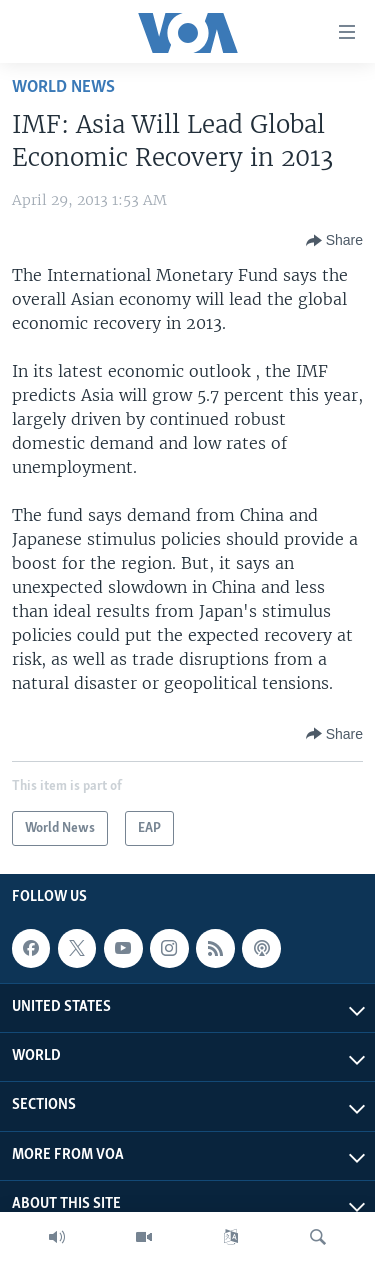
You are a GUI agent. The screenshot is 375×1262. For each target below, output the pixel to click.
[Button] (334, 241)
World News (63, 87)
